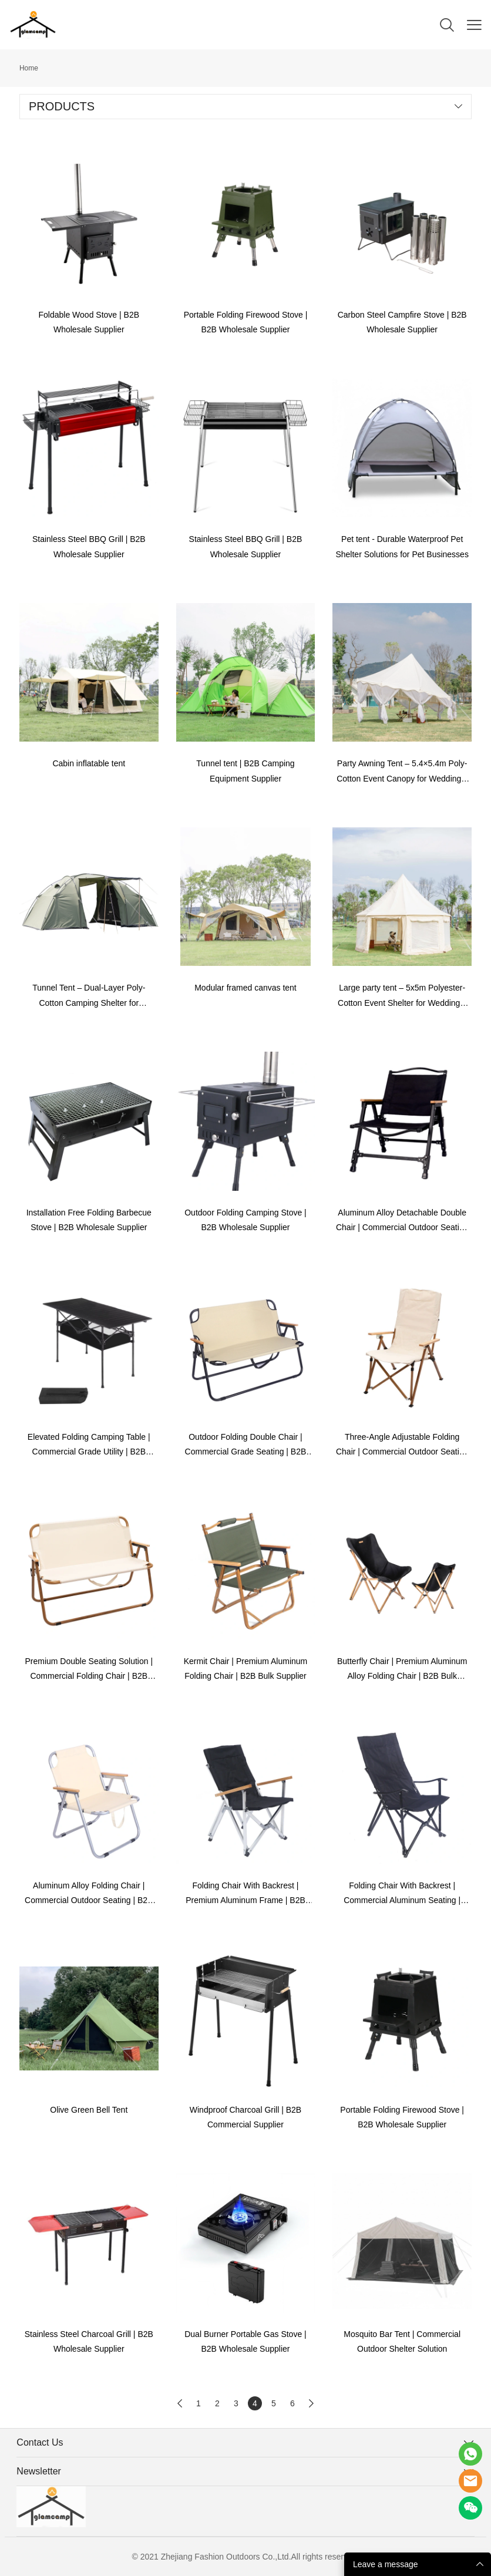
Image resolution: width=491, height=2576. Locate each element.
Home (28, 68)
